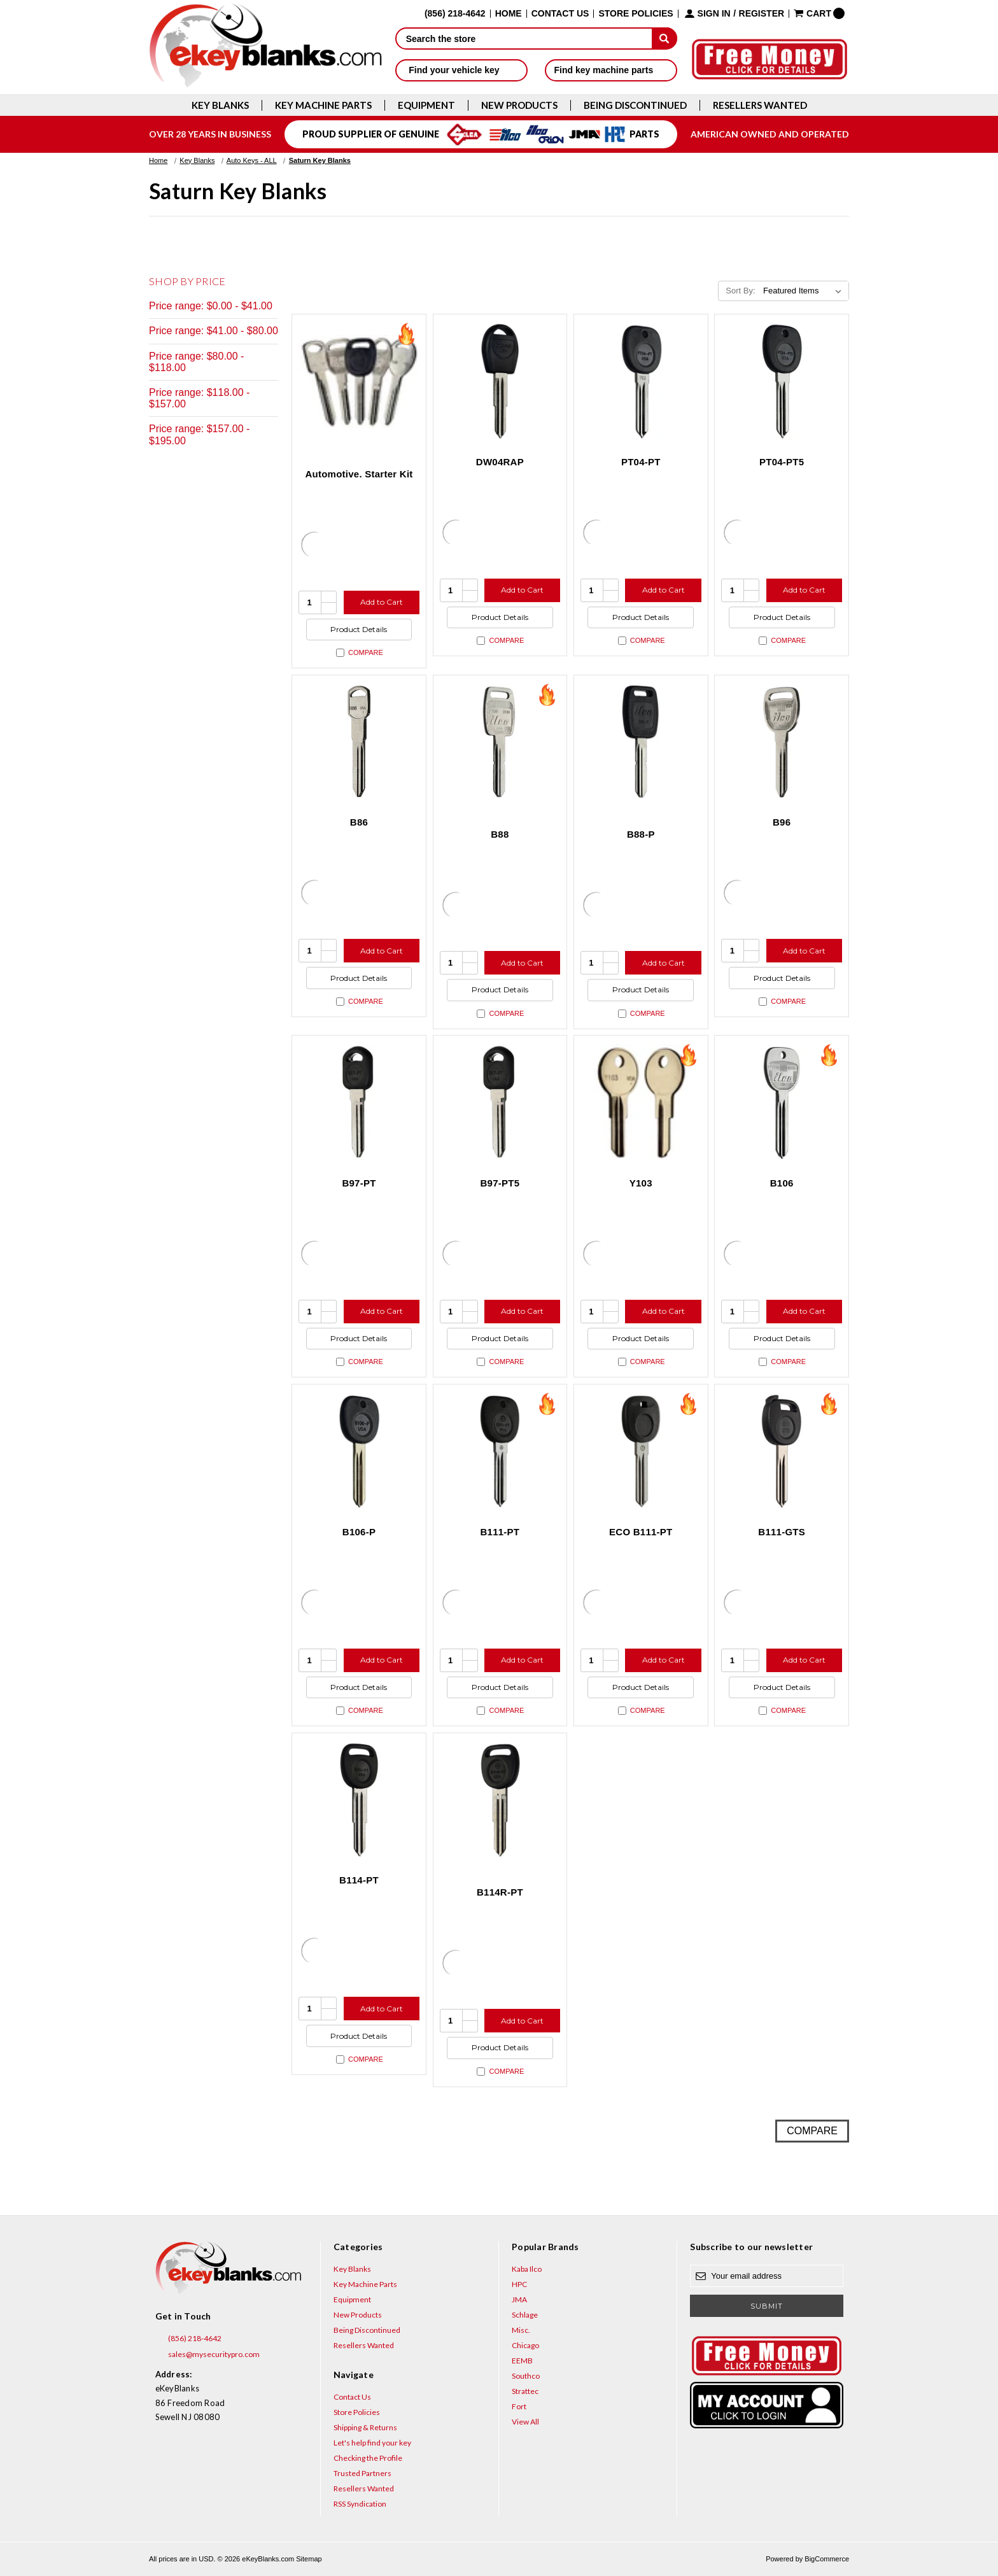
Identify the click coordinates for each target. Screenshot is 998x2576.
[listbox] (804, 290)
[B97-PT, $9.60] (359, 1102)
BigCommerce (827, 2559)
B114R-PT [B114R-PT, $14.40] (500, 1892)
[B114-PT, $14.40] (359, 1800)
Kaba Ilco (527, 2269)
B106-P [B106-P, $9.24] (359, 1531)
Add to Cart (381, 602)
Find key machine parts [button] (611, 70)
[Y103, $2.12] (640, 1102)
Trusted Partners (362, 2473)
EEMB (522, 2360)
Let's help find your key (372, 2442)
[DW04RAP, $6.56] (500, 381)
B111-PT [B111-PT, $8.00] (499, 1531)
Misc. (521, 2330)
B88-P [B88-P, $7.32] (641, 834)
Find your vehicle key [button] (461, 70)
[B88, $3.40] (500, 742)
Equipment (426, 105)
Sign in (714, 14)
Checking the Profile (368, 2458)
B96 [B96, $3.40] (782, 822)
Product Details (358, 629)
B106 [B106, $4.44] (782, 1183)
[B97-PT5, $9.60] (500, 1102)
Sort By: (740, 290)
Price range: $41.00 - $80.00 (213, 330)
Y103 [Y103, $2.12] (640, 1183)
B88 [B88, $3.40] (500, 834)
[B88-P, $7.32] (640, 742)
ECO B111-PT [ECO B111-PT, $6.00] (640, 1531)
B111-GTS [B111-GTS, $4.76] (781, 1531)
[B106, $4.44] (781, 1102)
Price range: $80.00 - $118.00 (196, 362)
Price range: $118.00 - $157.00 (199, 398)
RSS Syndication (360, 2504)
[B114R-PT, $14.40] (500, 1800)
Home (508, 14)
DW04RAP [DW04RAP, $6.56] (500, 461)
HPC (519, 2284)
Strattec (525, 2391)
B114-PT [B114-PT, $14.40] (359, 1880)
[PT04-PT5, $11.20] (781, 381)
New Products (519, 105)
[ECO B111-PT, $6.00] (640, 1451)
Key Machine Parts (323, 105)
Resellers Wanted (760, 105)
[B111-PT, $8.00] (500, 1451)
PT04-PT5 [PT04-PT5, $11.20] (781, 461)
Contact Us (560, 14)
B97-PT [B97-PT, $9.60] (359, 1183)
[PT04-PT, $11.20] (640, 381)
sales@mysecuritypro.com (207, 2354)
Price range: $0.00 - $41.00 (210, 305)
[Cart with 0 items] (819, 13)
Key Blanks (220, 105)
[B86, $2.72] (359, 742)
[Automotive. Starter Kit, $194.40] (359, 381)
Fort (519, 2406)
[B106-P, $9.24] (359, 1451)
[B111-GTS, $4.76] (781, 1451)
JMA (519, 2299)
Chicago (525, 2345)
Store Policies (635, 14)
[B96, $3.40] (781, 742)
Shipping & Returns (365, 2427)
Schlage (525, 2314)
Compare (359, 653)
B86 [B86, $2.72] (359, 822)
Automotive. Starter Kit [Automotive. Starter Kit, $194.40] (358, 473)
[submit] (664, 38)
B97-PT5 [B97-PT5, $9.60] (499, 1183)
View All (525, 2421)
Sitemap (308, 2559)
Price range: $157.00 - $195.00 (199, 434)
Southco (526, 2376)
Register (762, 14)
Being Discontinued (635, 105)
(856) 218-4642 (188, 2338)
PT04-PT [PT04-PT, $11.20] (641, 461)
